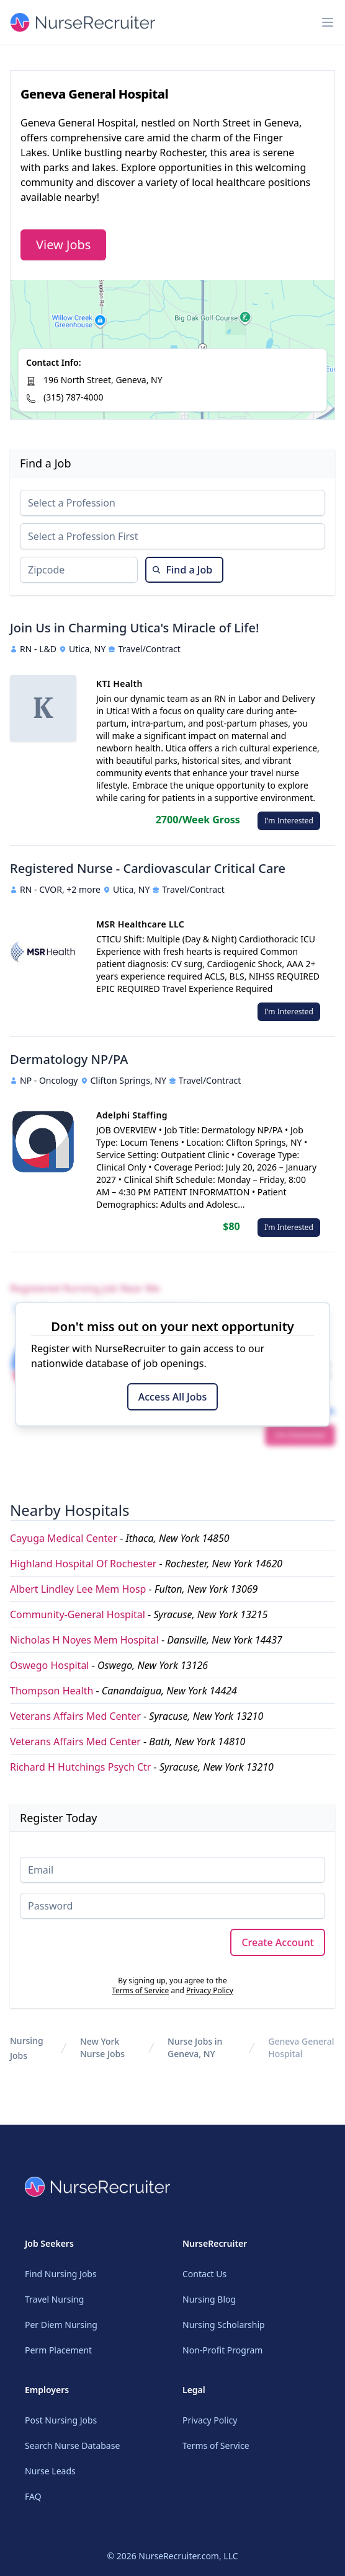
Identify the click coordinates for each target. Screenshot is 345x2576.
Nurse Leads (50, 2471)
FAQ (33, 2496)
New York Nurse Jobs (102, 2047)
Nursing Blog (209, 2299)
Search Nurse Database (72, 2445)
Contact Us (204, 2274)
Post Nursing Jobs (61, 2420)
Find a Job (182, 570)
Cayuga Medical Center (63, 1538)
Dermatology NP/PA (69, 1059)
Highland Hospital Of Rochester (83, 1563)
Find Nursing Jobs (61, 2274)
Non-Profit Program (222, 2350)
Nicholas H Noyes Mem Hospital (84, 1640)
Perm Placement (58, 2350)
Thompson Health (51, 1690)
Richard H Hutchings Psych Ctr (80, 1767)
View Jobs (63, 244)
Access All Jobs (172, 1397)
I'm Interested (288, 820)
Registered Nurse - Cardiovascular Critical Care (147, 868)
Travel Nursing (54, 2299)
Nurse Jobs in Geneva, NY (195, 2047)
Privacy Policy (209, 1990)
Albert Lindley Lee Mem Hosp (78, 1589)
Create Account (277, 1942)
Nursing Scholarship (223, 2324)
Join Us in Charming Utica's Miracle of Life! (134, 627)
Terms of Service (140, 1990)
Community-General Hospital (77, 1614)
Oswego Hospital (49, 1665)
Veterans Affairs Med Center (75, 1716)
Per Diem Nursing (61, 2324)
